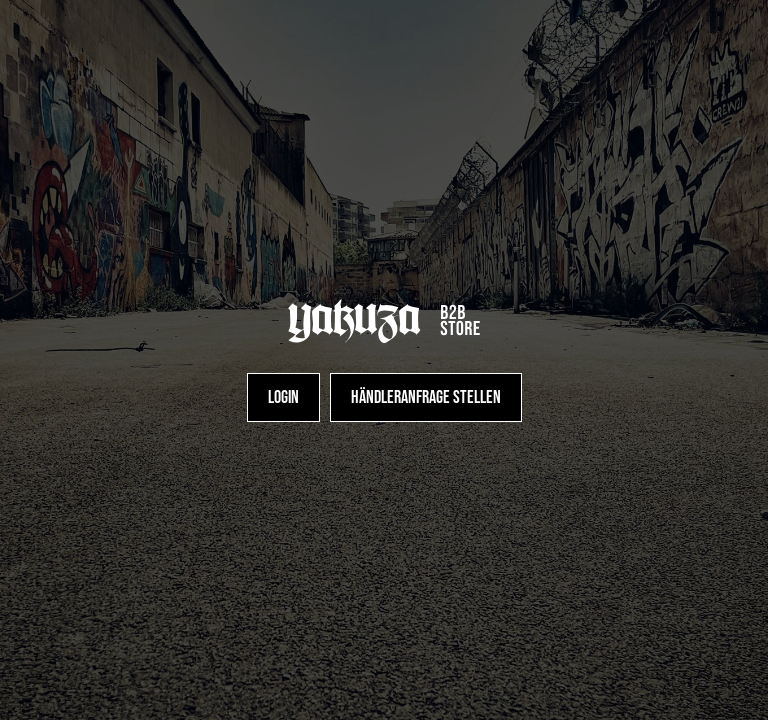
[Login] (283, 397)
